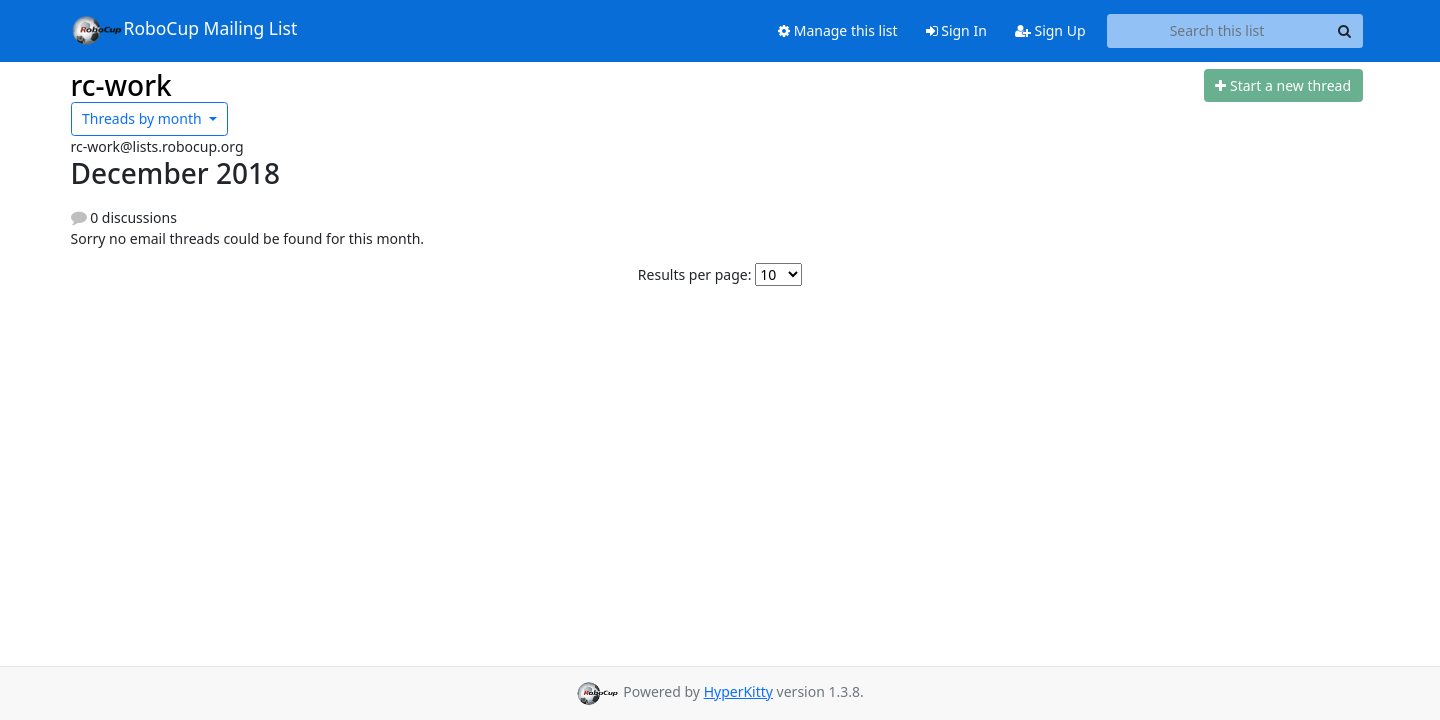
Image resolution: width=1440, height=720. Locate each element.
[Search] (1345, 31)
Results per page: (695, 274)
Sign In (956, 30)
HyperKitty (738, 691)
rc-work (121, 85)
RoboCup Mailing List (184, 30)
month (143, 118)
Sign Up (1050, 30)
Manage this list (838, 30)
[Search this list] (1217, 31)
